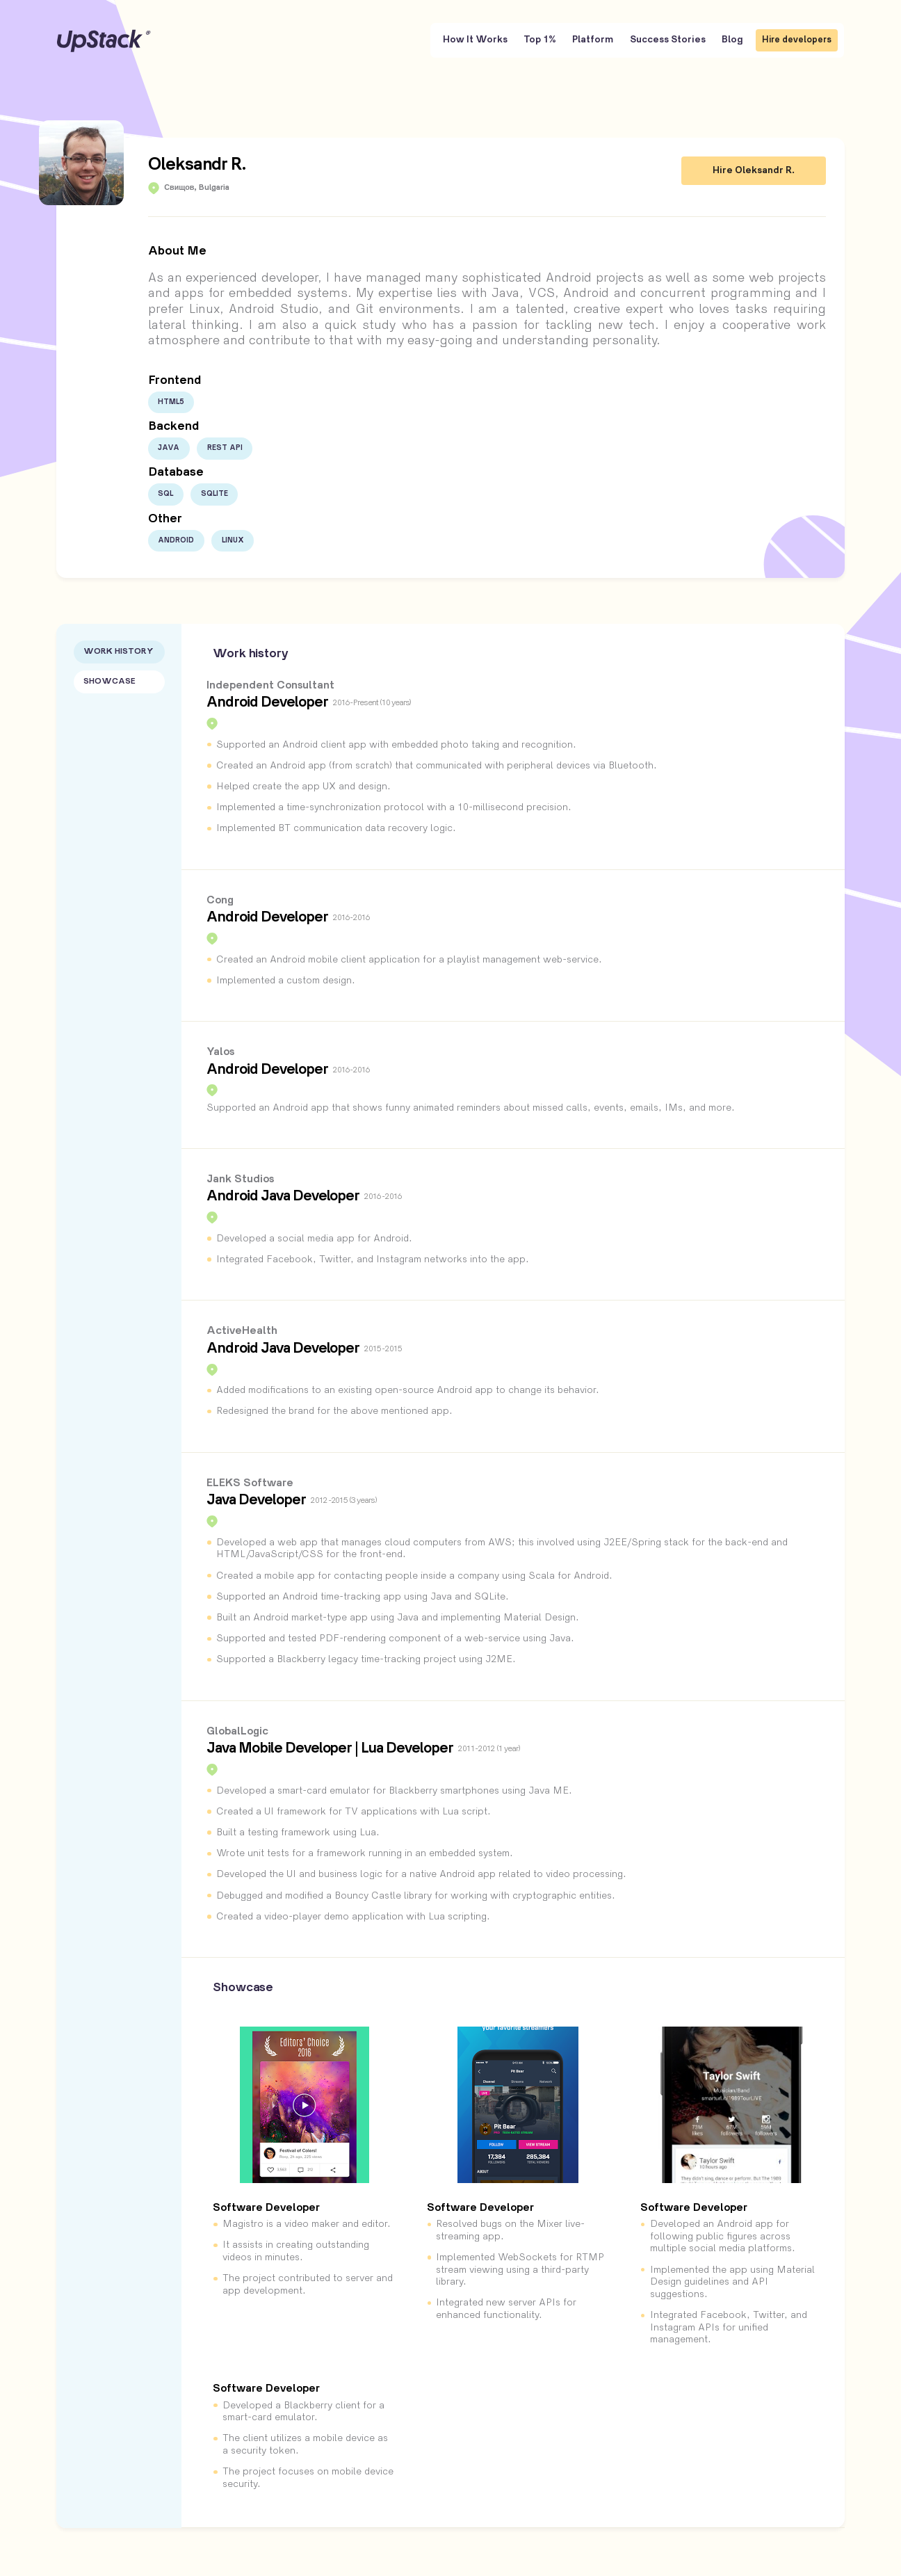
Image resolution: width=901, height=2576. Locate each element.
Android (176, 540)
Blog (732, 40)
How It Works (475, 40)
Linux (233, 540)
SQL (165, 493)
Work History (118, 652)
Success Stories (668, 40)
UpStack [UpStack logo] (104, 40)
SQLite (214, 493)
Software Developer (266, 2208)
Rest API (225, 447)
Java (168, 447)
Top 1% (539, 40)
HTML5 (171, 402)
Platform (592, 40)
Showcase (109, 682)
